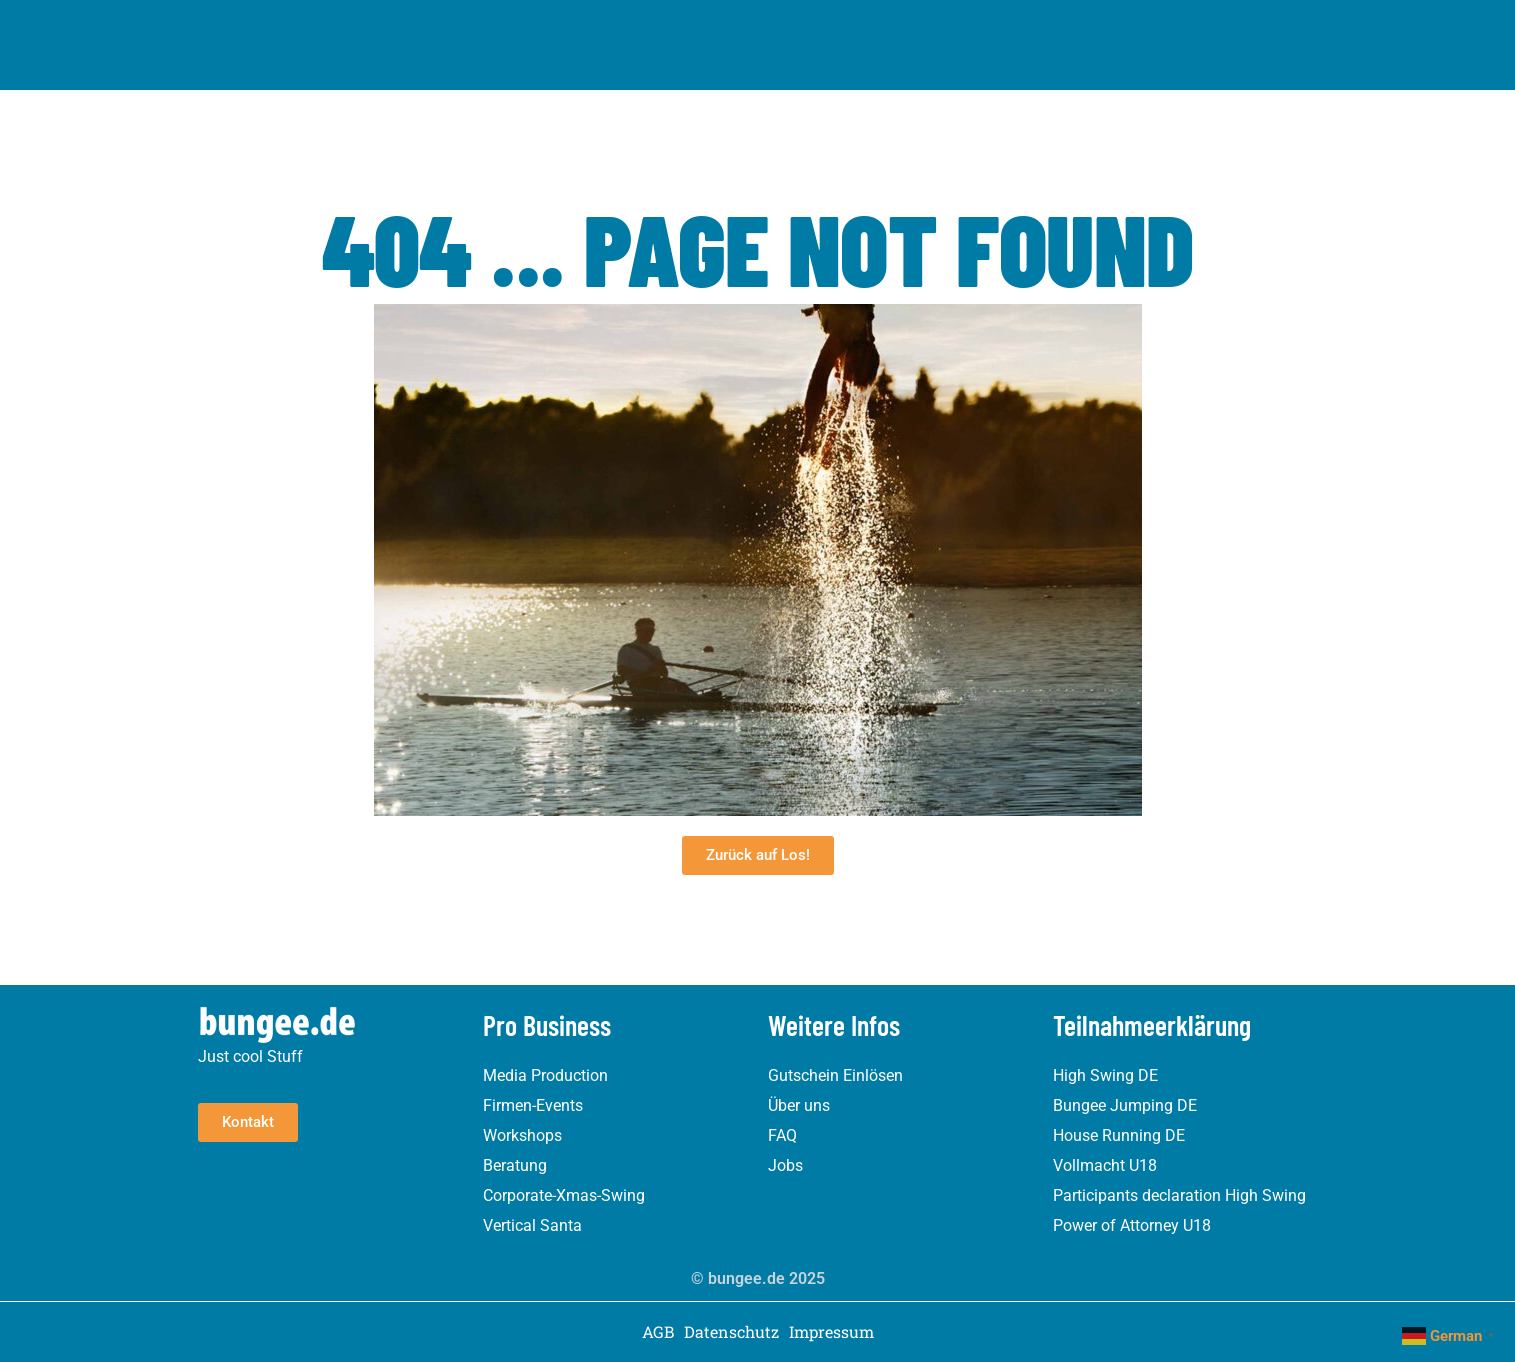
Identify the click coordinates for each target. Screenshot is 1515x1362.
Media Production (545, 1075)
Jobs (785, 1165)
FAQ (782, 1135)
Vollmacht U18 (1105, 1165)
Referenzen (857, 27)
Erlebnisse (505, 28)
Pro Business (641, 28)
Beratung (515, 1165)
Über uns (759, 27)
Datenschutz (731, 1332)
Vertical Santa (532, 1225)
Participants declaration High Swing (1179, 1195)
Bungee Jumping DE (1125, 1105)
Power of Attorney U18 (1132, 1225)
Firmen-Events (533, 1105)
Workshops (522, 1135)
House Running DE (1119, 1135)
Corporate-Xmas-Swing (564, 1195)
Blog (941, 27)
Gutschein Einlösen (835, 1075)
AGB (658, 1332)
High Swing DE (1105, 1075)
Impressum (831, 1332)
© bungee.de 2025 (758, 1278)
